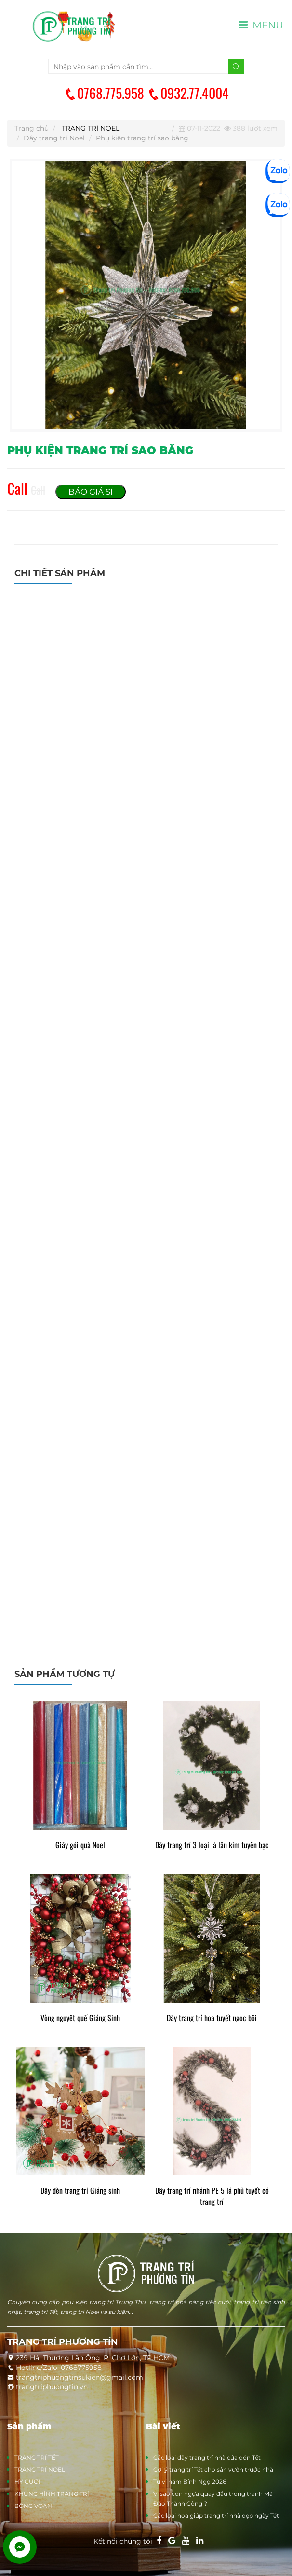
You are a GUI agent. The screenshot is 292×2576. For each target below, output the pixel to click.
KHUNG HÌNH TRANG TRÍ (51, 2493)
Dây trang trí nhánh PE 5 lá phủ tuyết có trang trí (212, 2196)
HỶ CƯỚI (27, 2481)
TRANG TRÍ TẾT (36, 2457)
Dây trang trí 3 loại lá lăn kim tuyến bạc (212, 1845)
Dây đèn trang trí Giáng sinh (80, 2190)
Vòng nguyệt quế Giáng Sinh (80, 2017)
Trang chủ (31, 128)
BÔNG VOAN (33, 2505)
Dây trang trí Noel (54, 138)
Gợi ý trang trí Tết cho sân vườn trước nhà (213, 2469)
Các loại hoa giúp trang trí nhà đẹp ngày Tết (216, 2515)
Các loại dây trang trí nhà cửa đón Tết (207, 2457)
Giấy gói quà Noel (80, 1845)
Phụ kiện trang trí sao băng (142, 138)
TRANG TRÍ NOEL (90, 128)
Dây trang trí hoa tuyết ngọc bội (212, 2017)
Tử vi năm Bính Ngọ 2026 (189, 2481)
